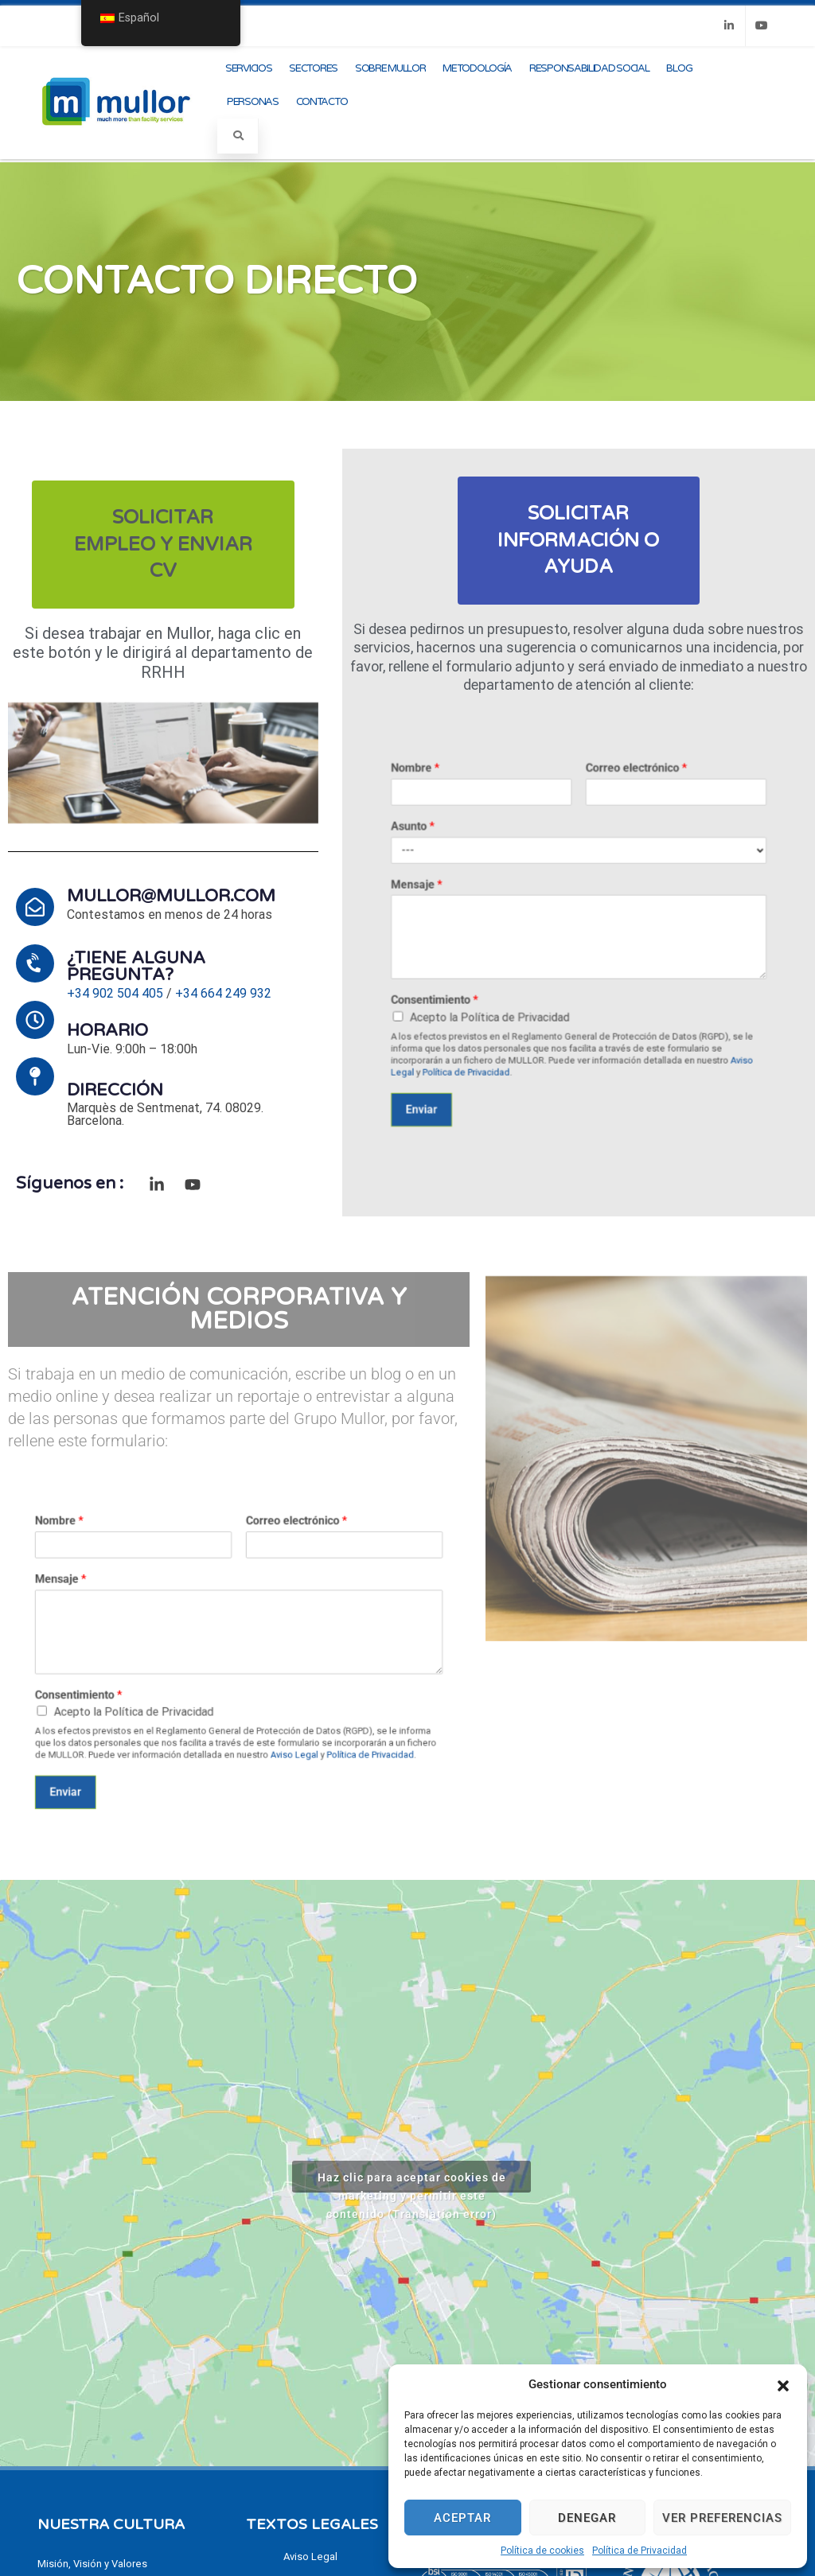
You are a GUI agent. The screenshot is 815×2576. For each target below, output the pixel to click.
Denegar (587, 2518)
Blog (679, 68)
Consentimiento (515, 967)
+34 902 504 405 (115, 993)
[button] (783, 2384)
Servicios (248, 68)
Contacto (322, 101)
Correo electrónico (604, 864)
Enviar (509, 1015)
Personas (253, 101)
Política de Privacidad (639, 2550)
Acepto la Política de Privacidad (539, 974)
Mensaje (507, 915)
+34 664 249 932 (223, 993)
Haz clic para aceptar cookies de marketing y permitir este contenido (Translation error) (412, 2182)
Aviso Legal (263, 1701)
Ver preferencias (722, 2518)
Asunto (505, 890)
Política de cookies (542, 2550)
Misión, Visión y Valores (92, 2564)
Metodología (477, 68)
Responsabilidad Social (589, 68)
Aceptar (462, 2518)
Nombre (506, 864)
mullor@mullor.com (171, 895)
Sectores (313, 68)
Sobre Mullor (390, 68)
